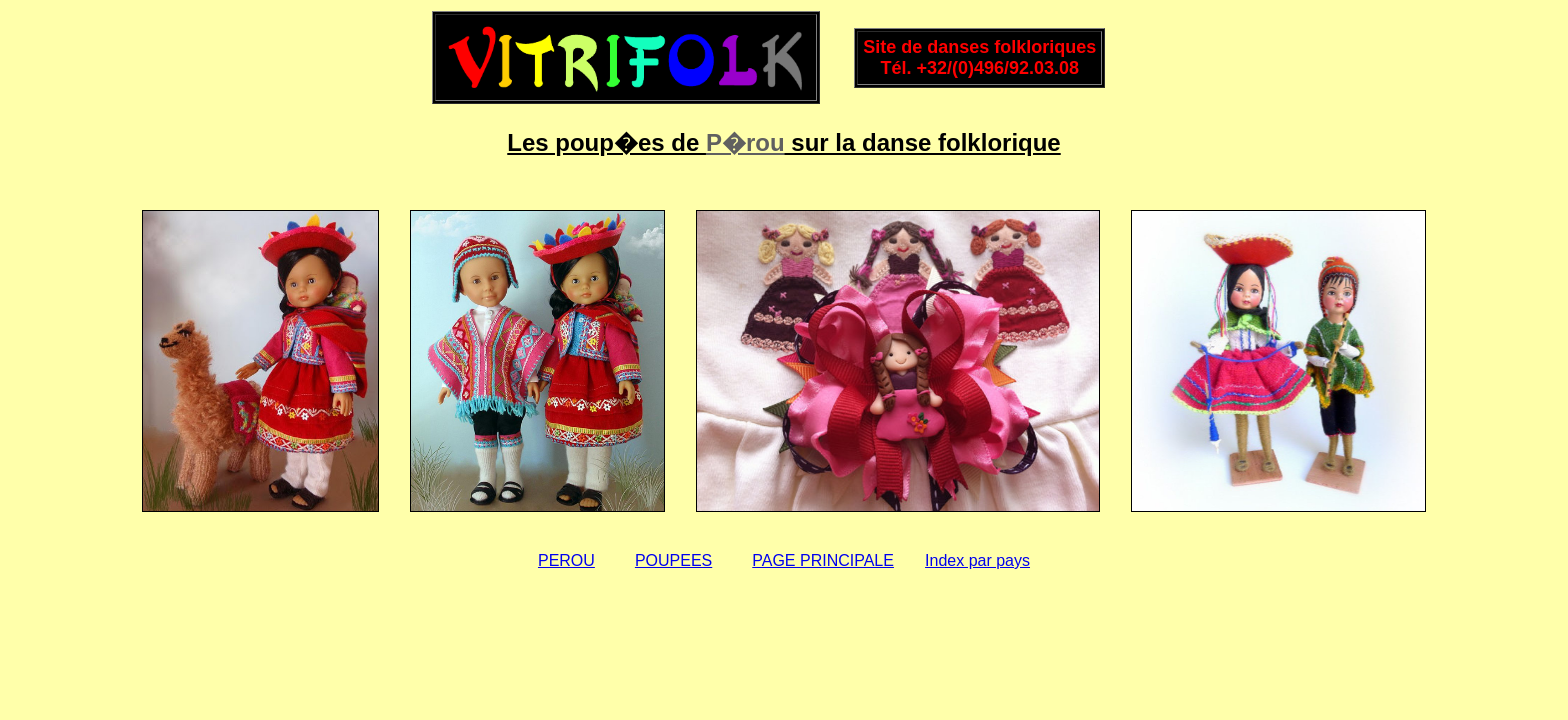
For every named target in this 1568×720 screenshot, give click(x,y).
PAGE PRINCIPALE (823, 560)
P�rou (745, 142)
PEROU (566, 560)
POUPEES (673, 560)
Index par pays (977, 560)
